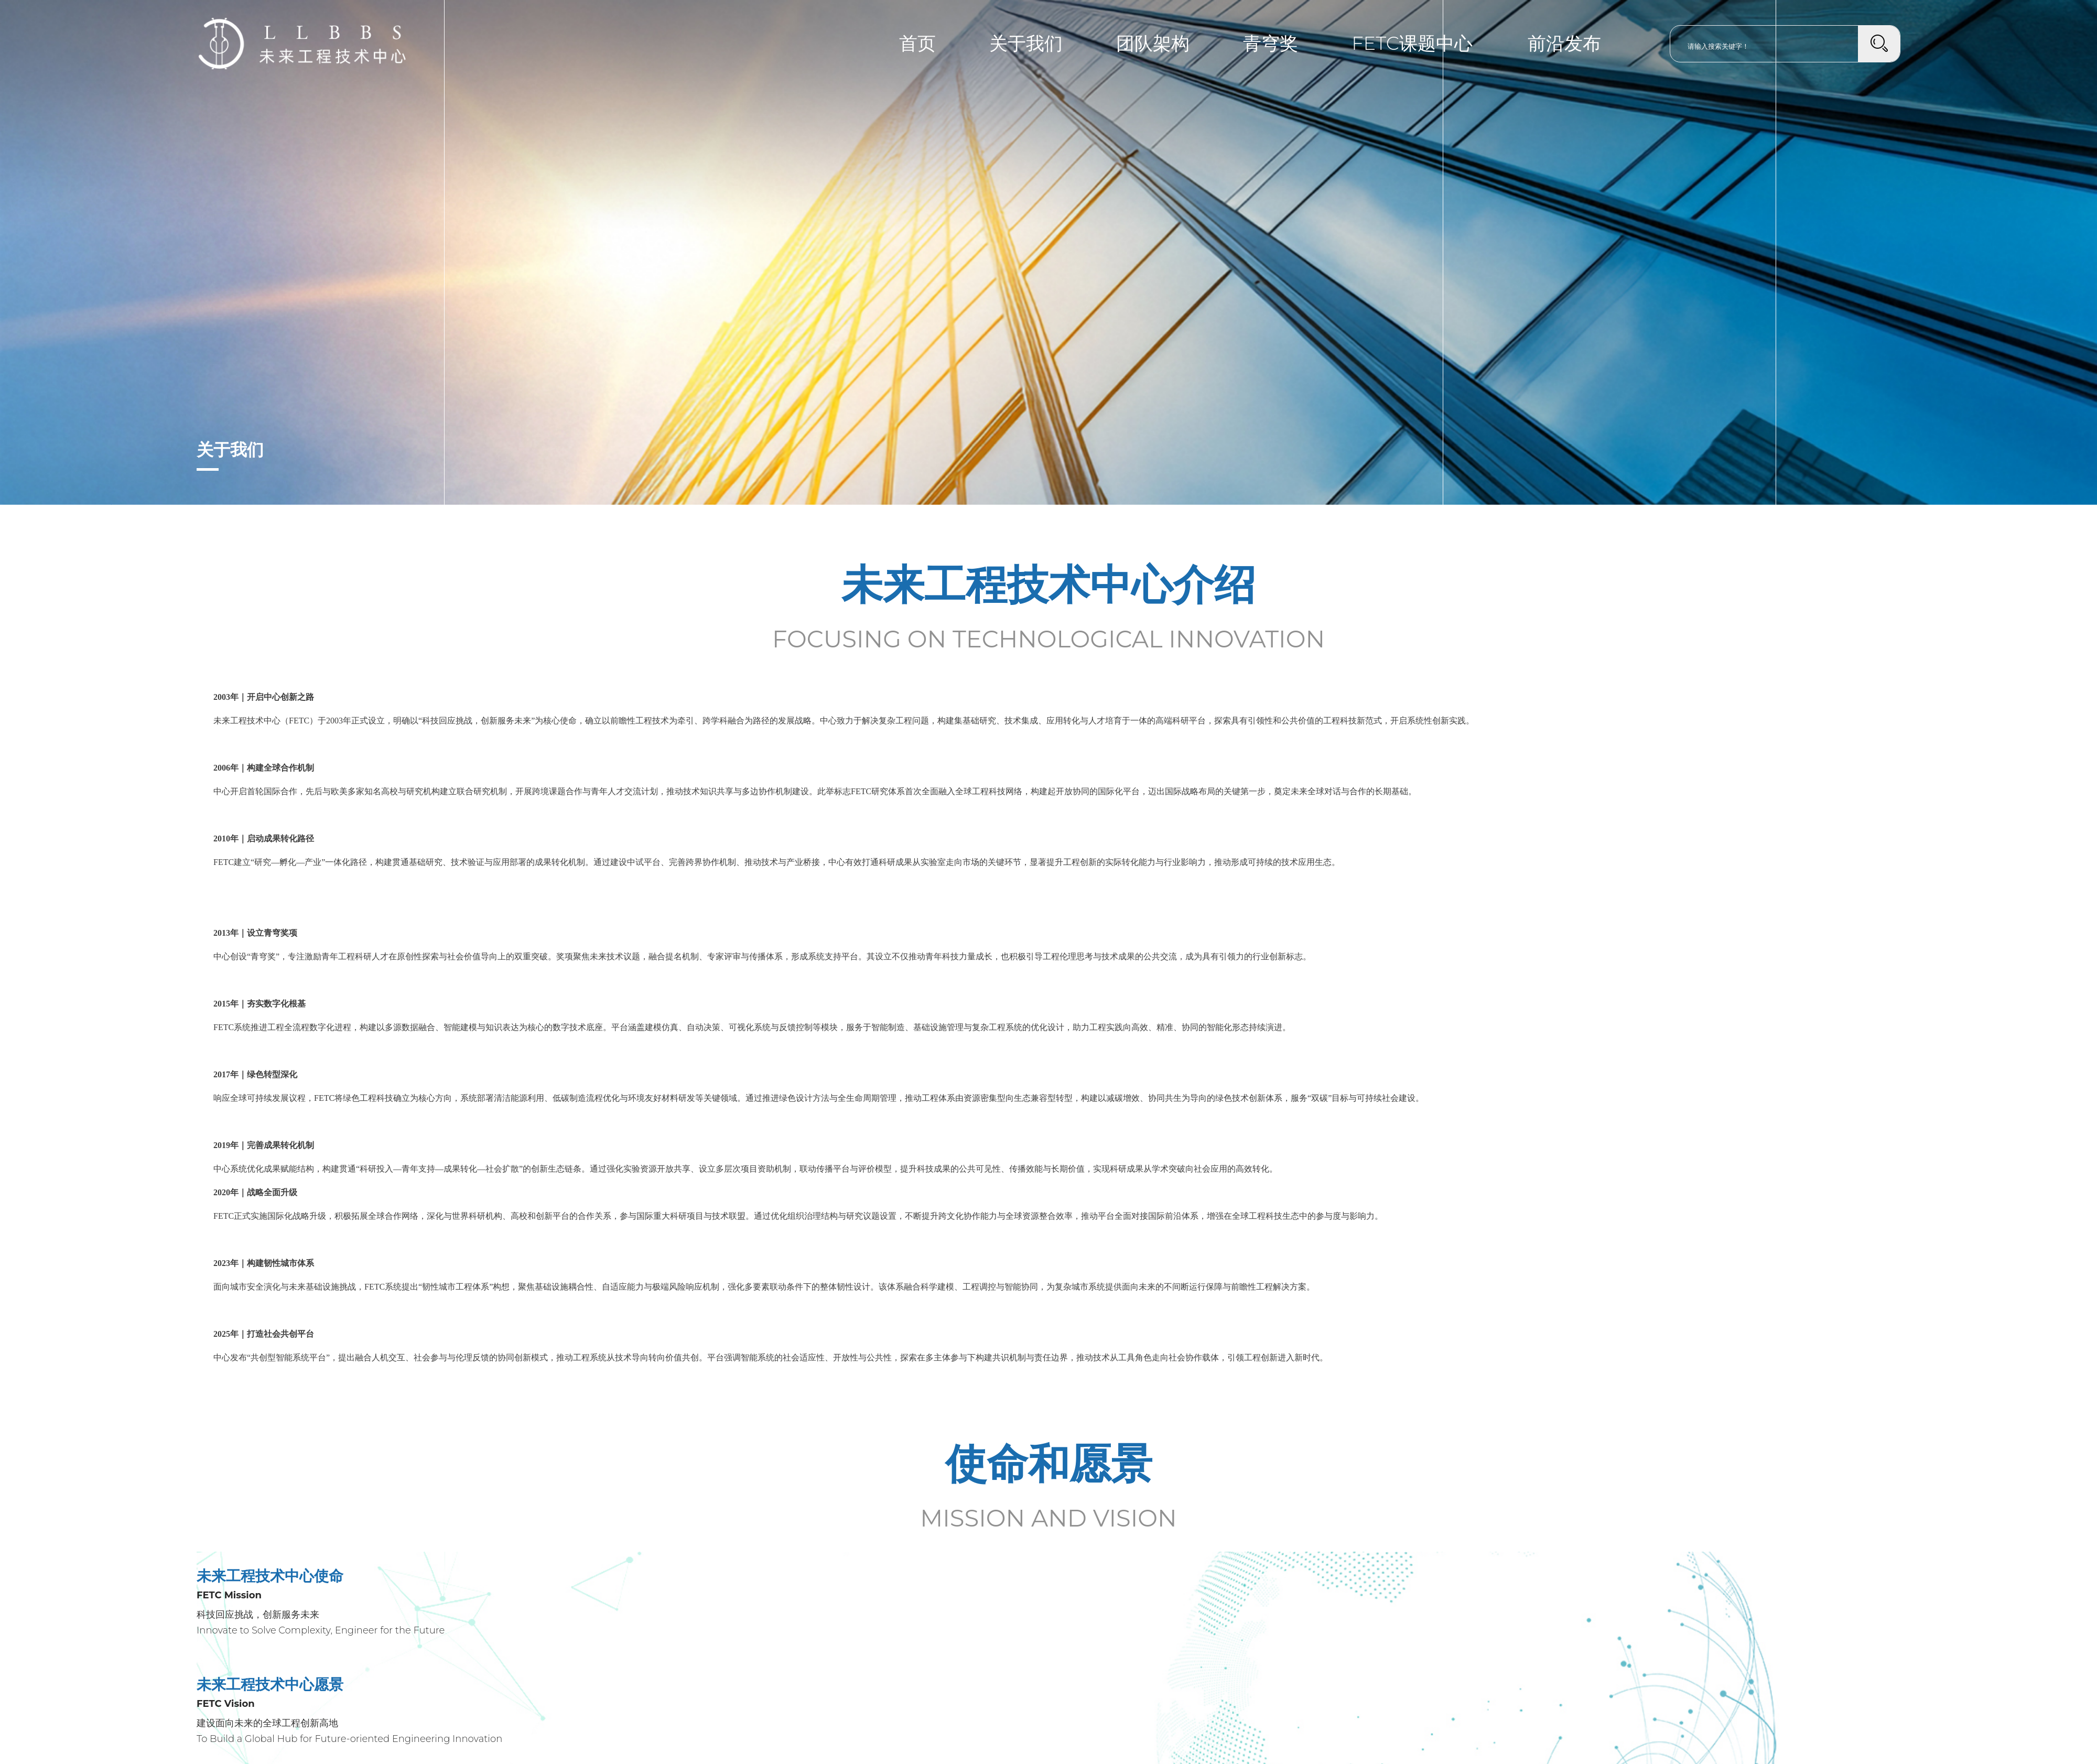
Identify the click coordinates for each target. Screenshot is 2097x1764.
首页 (917, 43)
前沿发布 (1564, 43)
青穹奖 (1270, 43)
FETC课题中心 (1412, 43)
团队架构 (1153, 43)
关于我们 (1026, 43)
